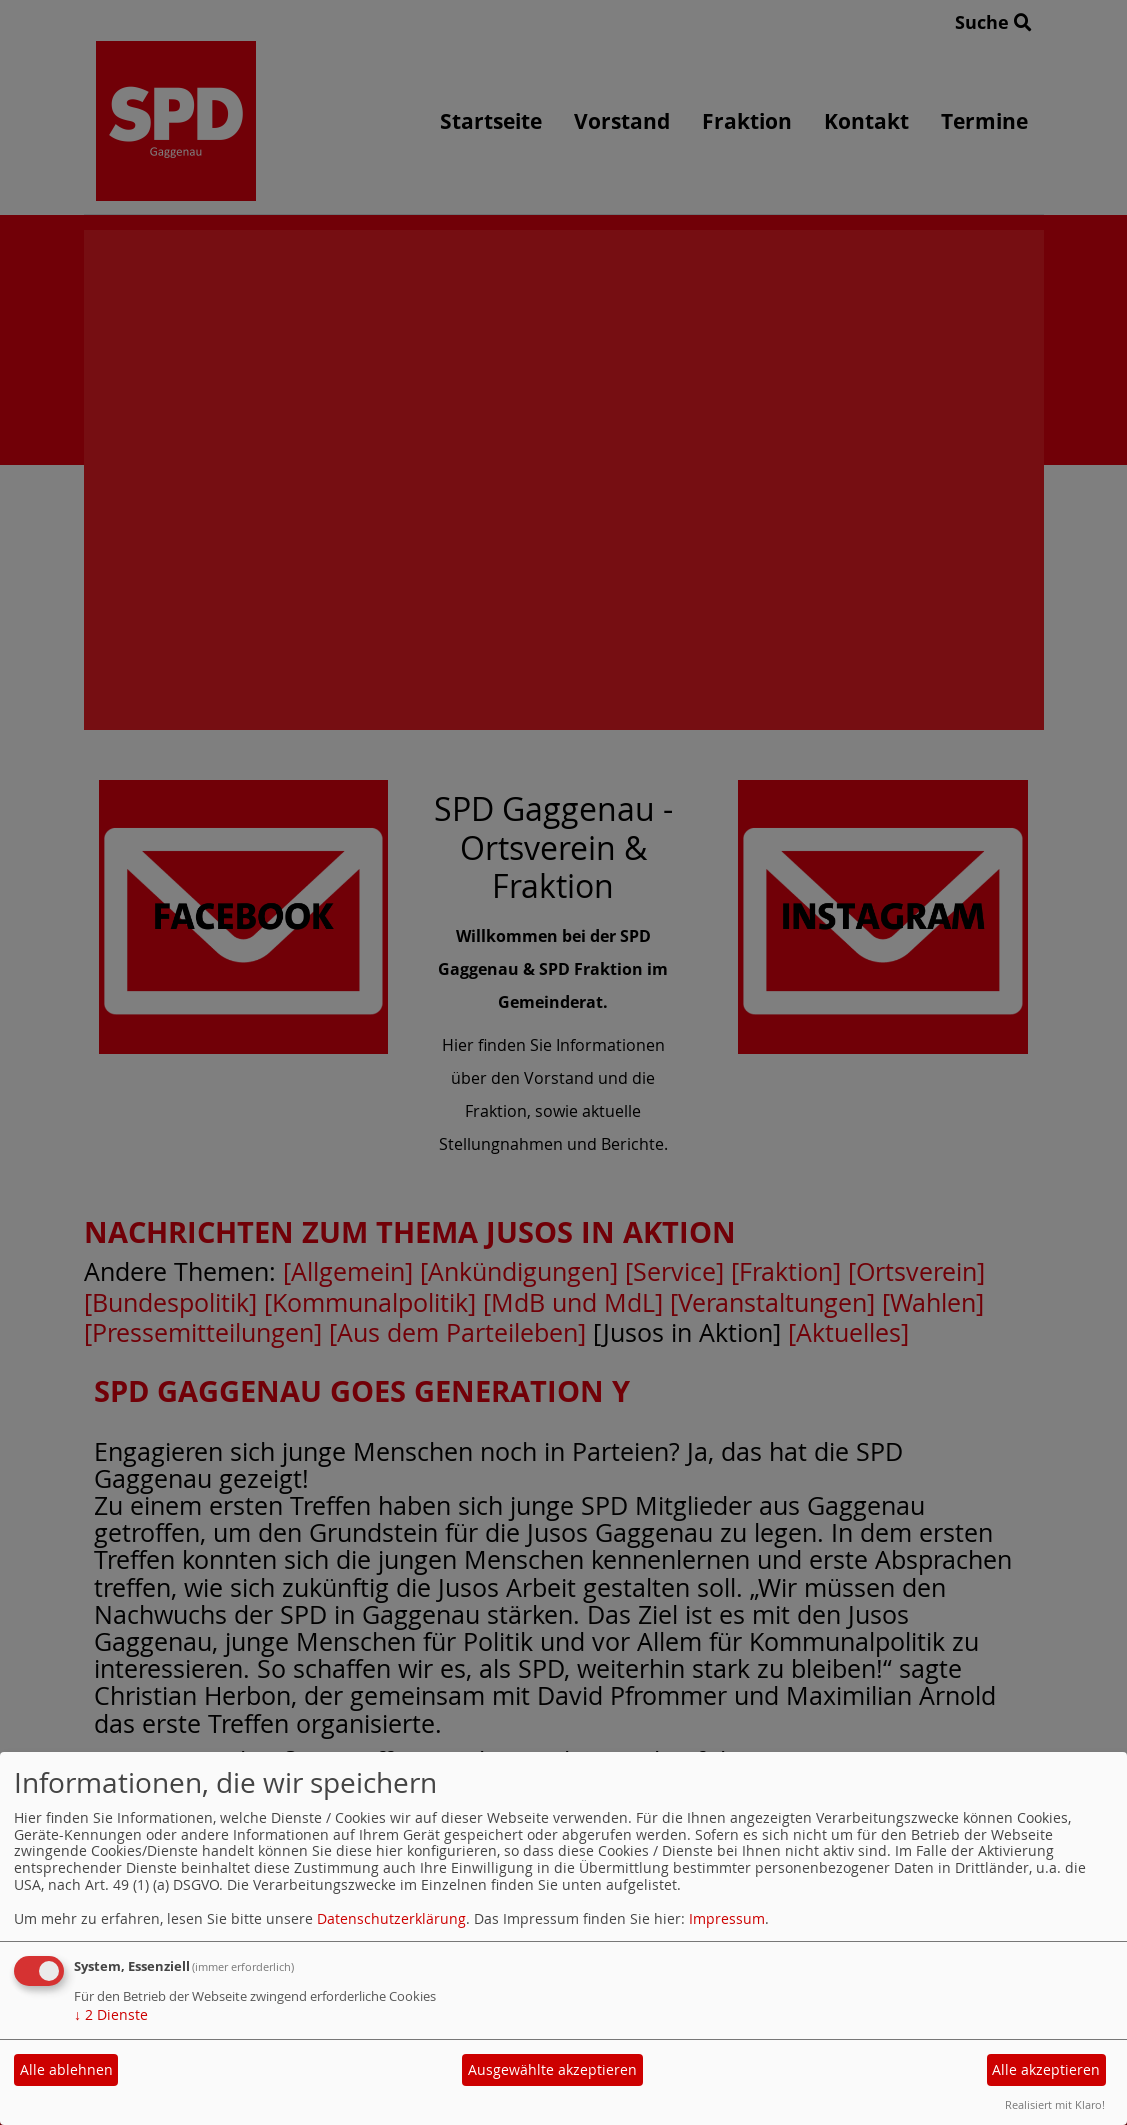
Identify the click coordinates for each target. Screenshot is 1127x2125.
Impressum (727, 1918)
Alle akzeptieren (1046, 2069)
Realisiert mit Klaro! (1055, 2104)
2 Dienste (111, 2014)
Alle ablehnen (66, 2069)
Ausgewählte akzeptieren (552, 2069)
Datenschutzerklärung (391, 1918)
